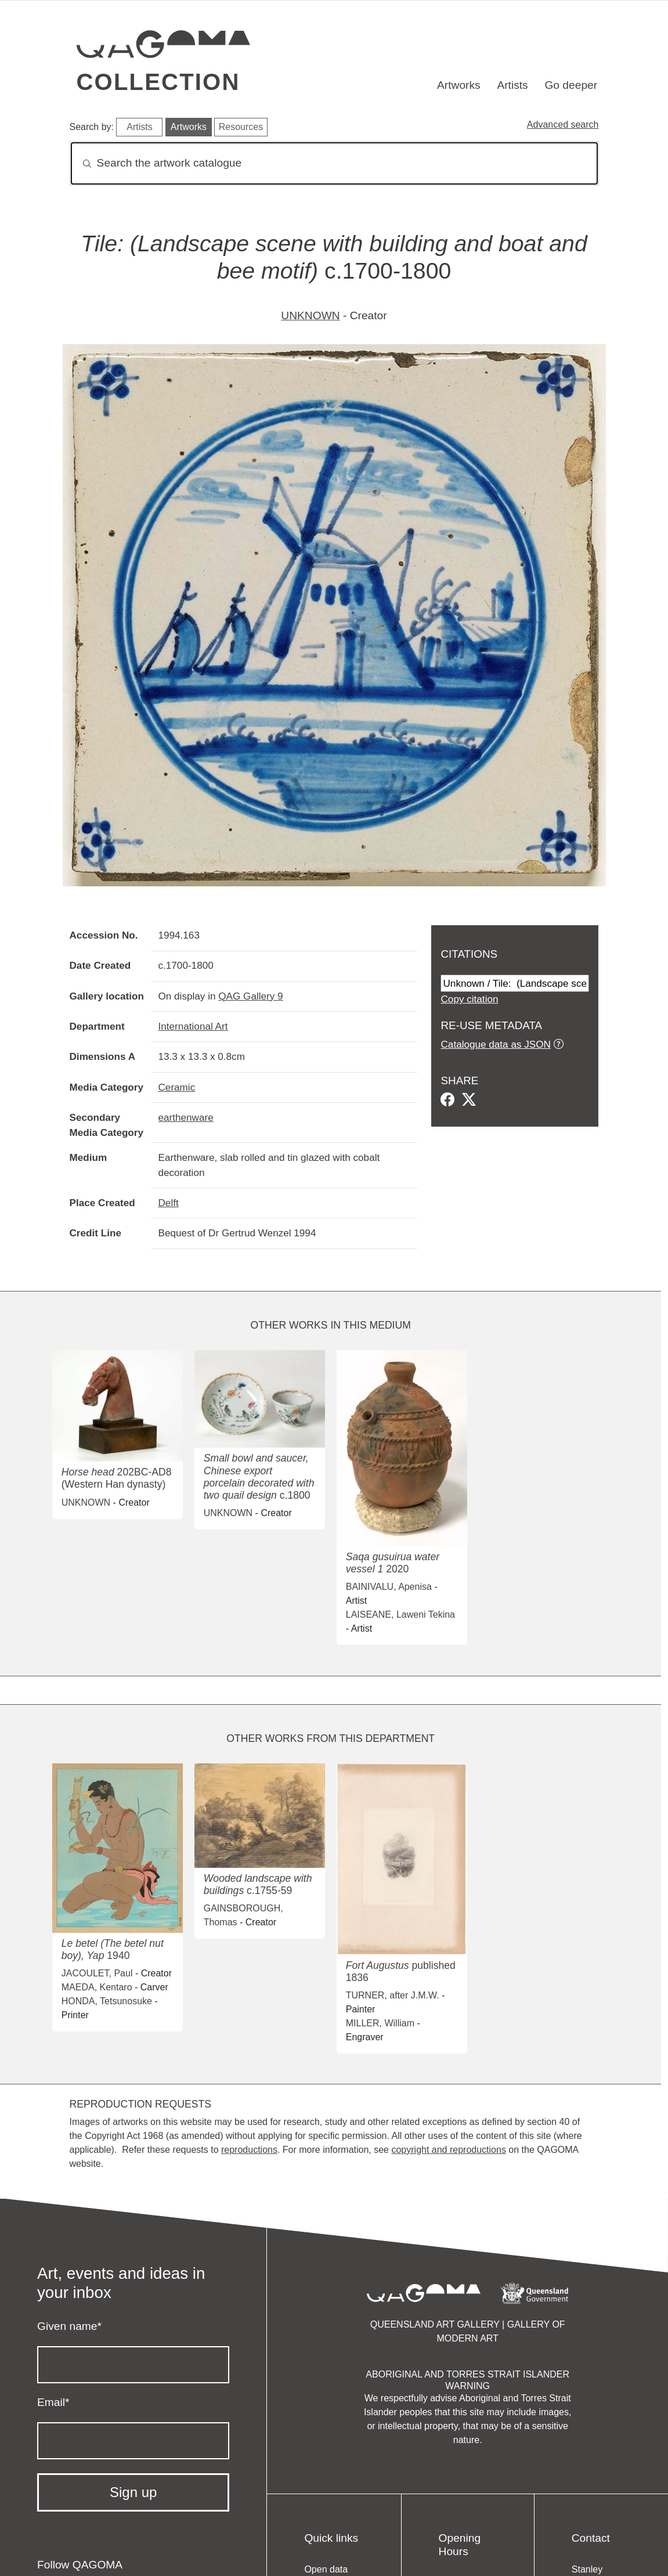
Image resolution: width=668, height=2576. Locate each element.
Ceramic (176, 1087)
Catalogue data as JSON (495, 1044)
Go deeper (570, 85)
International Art (193, 1026)
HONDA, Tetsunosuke (107, 2001)
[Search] (334, 163)
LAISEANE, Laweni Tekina (400, 1614)
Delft (168, 1202)
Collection (158, 82)
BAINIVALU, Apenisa (389, 1587)
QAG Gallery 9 (250, 996)
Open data (326, 2569)
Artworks (459, 85)
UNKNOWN (310, 315)
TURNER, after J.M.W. (392, 1995)
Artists (512, 85)
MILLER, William (380, 2023)
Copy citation (469, 999)
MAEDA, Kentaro (97, 1987)
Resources (241, 127)
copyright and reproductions (448, 2150)
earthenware (185, 1117)
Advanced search (563, 124)
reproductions (249, 2150)
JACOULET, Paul (97, 1973)
